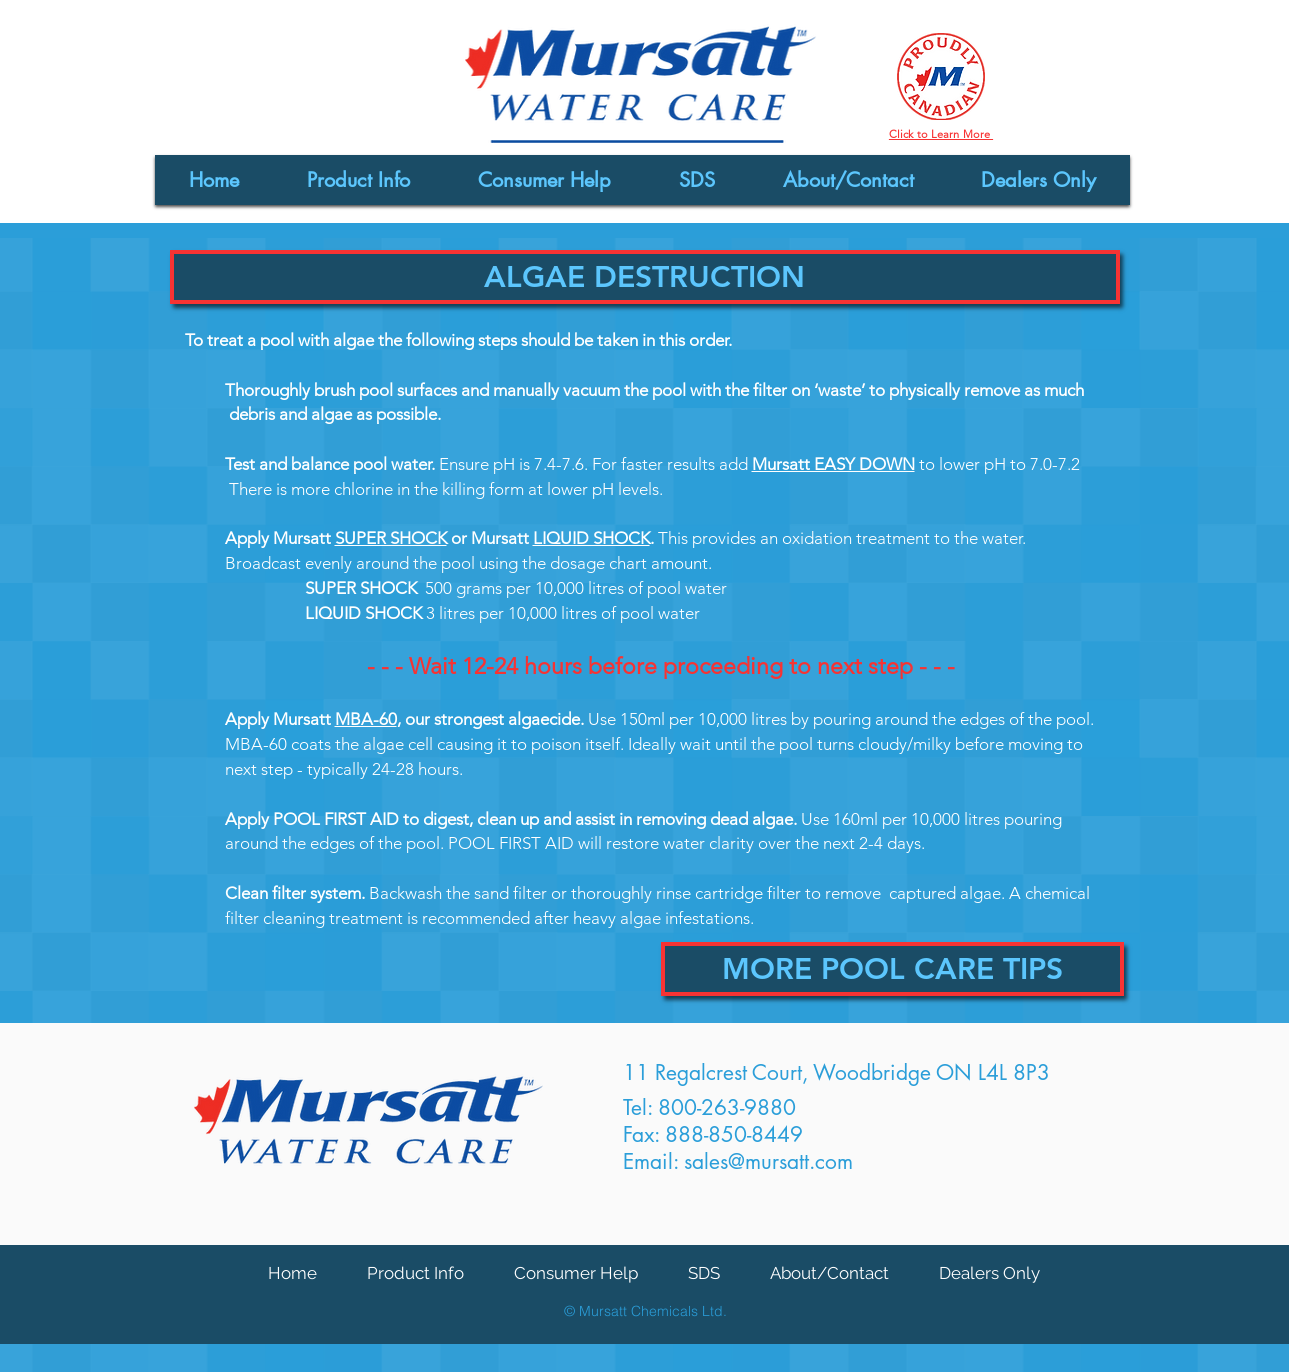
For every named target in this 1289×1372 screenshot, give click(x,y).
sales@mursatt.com (768, 1161)
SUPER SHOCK (391, 538)
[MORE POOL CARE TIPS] (892, 969)
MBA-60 (366, 719)
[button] (645, 277)
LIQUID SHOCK (591, 538)
